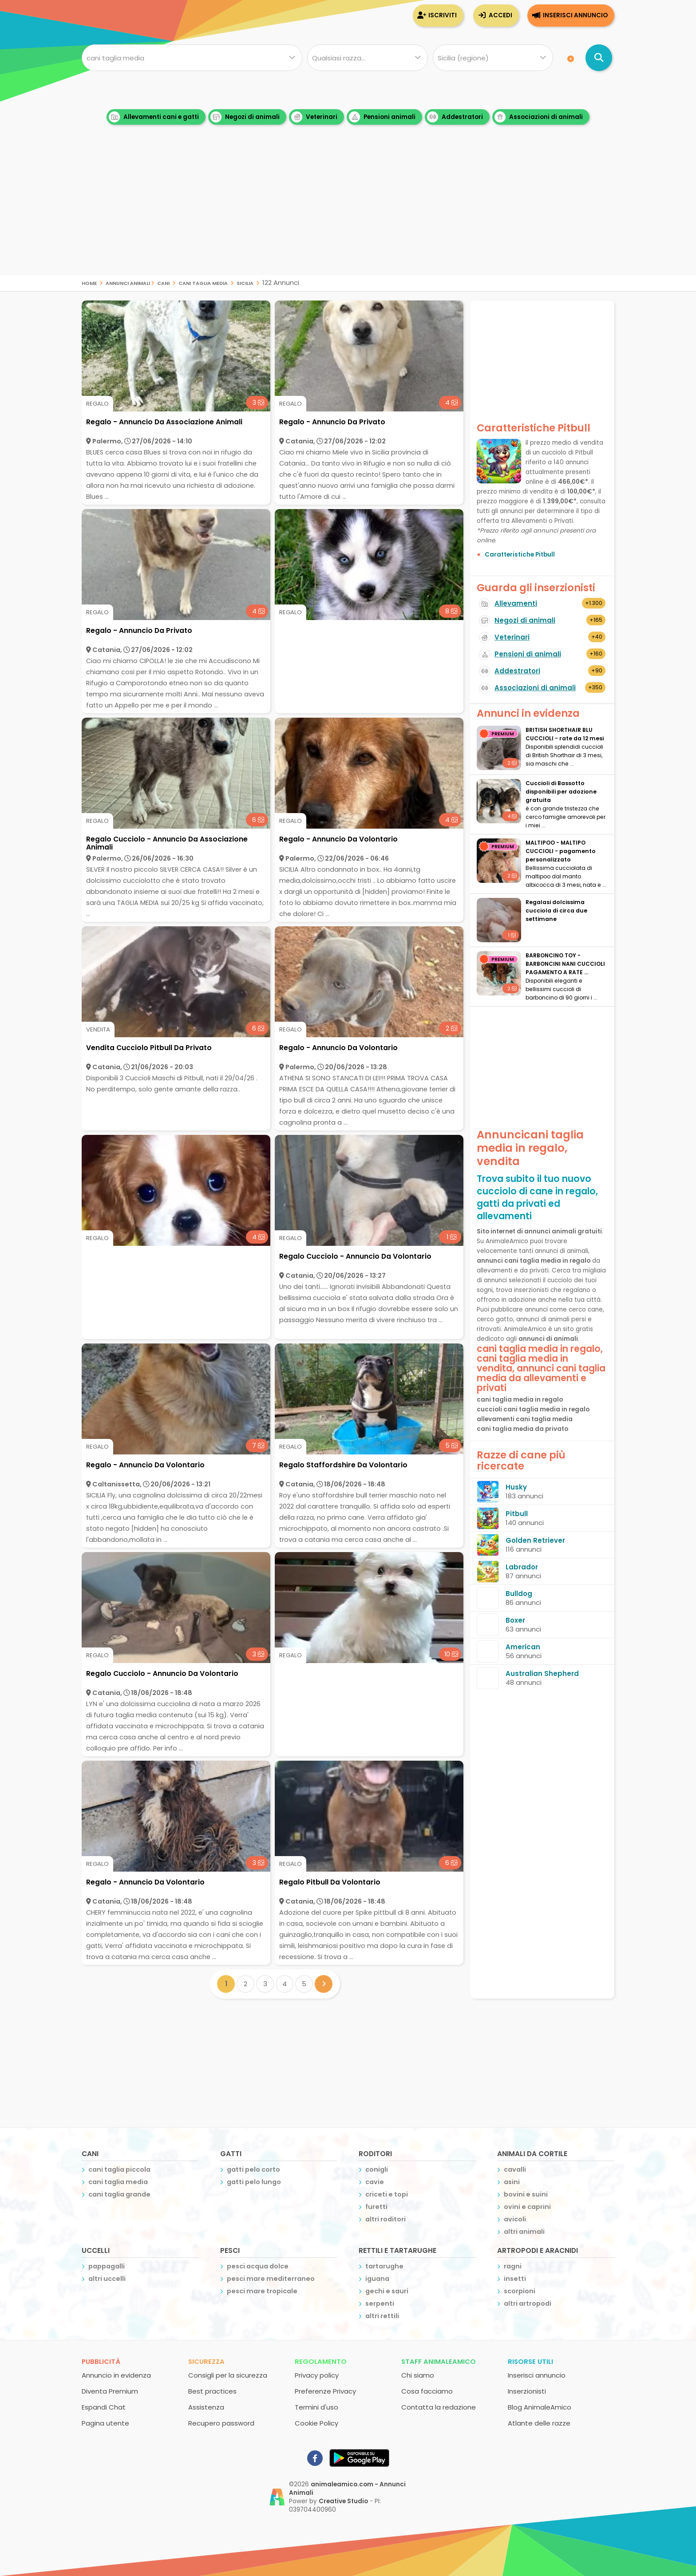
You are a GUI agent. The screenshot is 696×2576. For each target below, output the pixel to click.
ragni (513, 2266)
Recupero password (221, 2423)
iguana (377, 2278)
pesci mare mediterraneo (271, 2278)
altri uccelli (107, 2278)
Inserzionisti (527, 2391)
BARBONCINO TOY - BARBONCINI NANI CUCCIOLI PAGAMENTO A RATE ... (565, 964)
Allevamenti (515, 603)
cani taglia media (203, 282)
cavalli (515, 2169)
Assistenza (206, 2407)
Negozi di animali (245, 116)
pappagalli (106, 2266)
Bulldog (519, 1593)
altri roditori (385, 2219)
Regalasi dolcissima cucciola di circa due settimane (556, 910)
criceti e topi (386, 2194)
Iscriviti (442, 15)
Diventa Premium (110, 2391)
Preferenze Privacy (325, 2391)
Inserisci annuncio (575, 15)
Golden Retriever (535, 1540)
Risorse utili (530, 2361)
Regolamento (321, 2361)
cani (163, 282)
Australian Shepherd (542, 1673)
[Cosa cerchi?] (192, 57)
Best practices (212, 2391)
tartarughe (384, 2266)
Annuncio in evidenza (116, 2375)
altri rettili (382, 2315)
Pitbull (517, 1513)
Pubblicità (101, 2361)
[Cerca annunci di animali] (598, 57)
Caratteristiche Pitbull (520, 554)
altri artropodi (527, 2303)
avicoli (515, 2219)
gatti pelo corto (253, 2169)
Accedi (500, 15)
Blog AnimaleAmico (539, 2407)
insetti (515, 2278)
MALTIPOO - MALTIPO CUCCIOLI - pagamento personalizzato (561, 851)
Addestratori (455, 116)
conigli (376, 2169)
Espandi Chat (104, 2407)
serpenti (379, 2303)
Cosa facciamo (427, 2391)
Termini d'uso (316, 2407)
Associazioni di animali (538, 116)
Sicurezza (206, 2361)
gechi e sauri (386, 2291)
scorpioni (519, 2291)
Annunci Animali (128, 282)
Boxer (515, 1620)
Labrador (522, 1567)
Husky (516, 1487)
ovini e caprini (527, 2206)
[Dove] (493, 57)
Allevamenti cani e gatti (154, 116)
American (523, 1646)
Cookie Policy (316, 2423)
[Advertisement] (348, 213)
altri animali (524, 2231)
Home (89, 282)
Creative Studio (343, 2501)
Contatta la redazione (438, 2407)
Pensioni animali (382, 116)
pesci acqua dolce (258, 2266)
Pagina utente (105, 2423)
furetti (376, 2206)
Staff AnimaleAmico (438, 2361)
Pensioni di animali (527, 654)
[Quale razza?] (367, 57)
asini (512, 2181)
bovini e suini (526, 2194)
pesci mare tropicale (262, 2291)
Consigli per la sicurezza (227, 2375)
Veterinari (314, 116)
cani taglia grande (119, 2194)
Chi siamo (417, 2375)
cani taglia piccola (119, 2169)
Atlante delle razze (539, 2423)
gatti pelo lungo (254, 2181)
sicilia (245, 282)
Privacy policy (317, 2375)
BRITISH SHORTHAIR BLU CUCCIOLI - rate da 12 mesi (565, 734)
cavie (374, 2181)
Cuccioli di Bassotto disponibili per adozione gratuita (561, 791)
